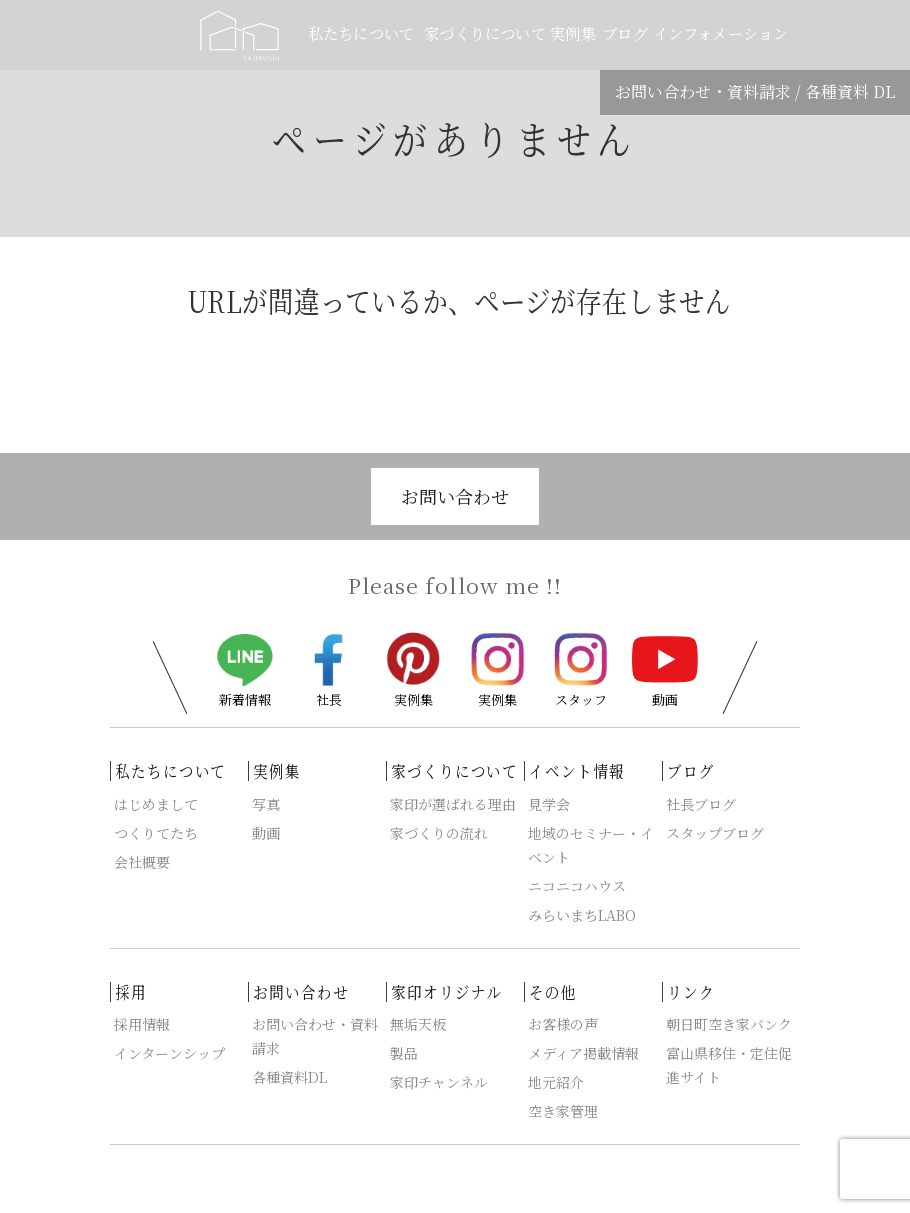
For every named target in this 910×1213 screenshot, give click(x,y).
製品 (404, 1053)
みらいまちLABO (582, 915)
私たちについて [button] (362, 33)
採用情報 (142, 1024)
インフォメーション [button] (720, 33)
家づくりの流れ (439, 833)
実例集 (413, 668)
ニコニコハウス (577, 886)
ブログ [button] (625, 33)
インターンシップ (169, 1053)
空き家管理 (563, 1111)
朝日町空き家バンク (729, 1024)
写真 (266, 804)
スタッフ (581, 669)
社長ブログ (701, 804)
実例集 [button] (574, 33)
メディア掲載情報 (583, 1053)
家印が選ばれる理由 (453, 804)
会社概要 (142, 862)
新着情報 (245, 670)
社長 (329, 669)
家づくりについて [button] (485, 33)
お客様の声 (563, 1024)
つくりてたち (156, 833)
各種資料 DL (850, 91)
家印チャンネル (439, 1082)
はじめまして (156, 804)
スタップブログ (715, 833)
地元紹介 (556, 1082)
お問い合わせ (455, 496)
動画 (665, 670)
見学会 (549, 804)
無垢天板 (418, 1024)
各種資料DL (289, 1077)
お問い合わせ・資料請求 (703, 91)
